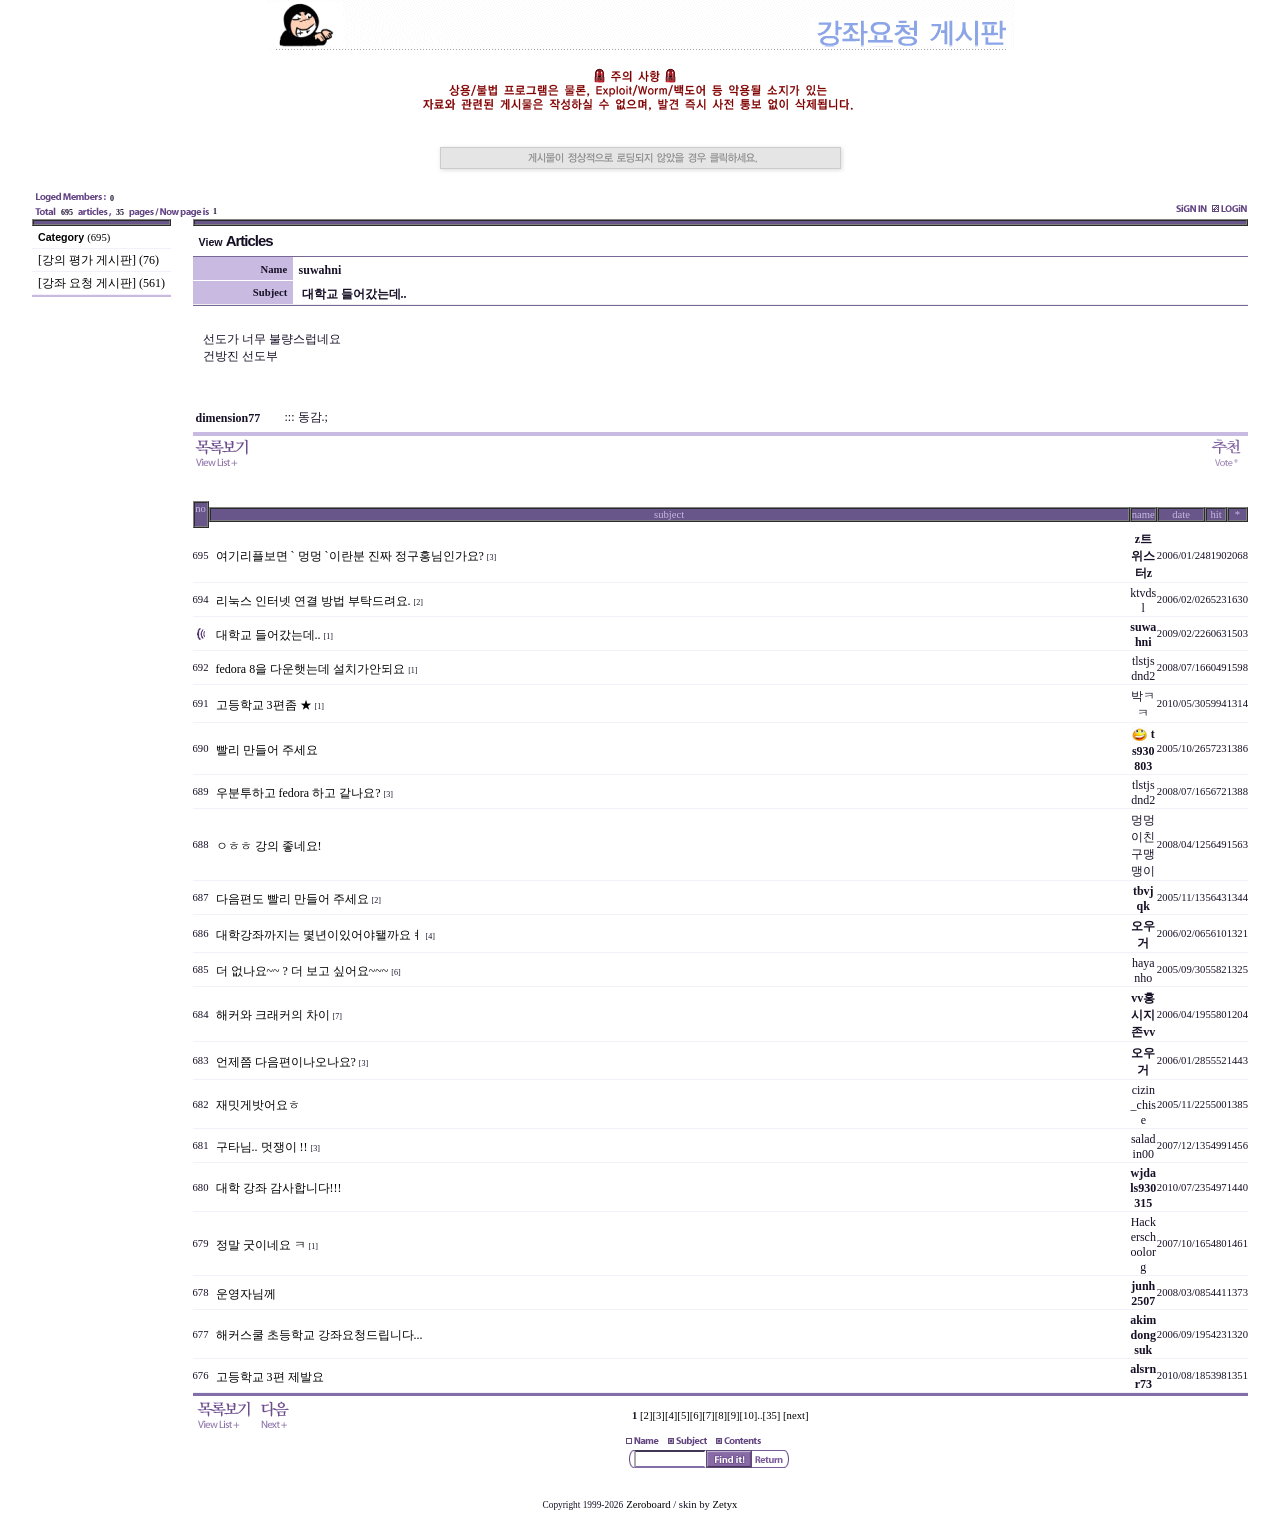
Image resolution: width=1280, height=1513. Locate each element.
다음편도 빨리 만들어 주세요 (292, 899)
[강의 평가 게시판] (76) (98, 260)
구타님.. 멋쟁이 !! (262, 1147)
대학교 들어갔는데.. (268, 635)
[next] (795, 1415)
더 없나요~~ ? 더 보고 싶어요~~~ (302, 971)
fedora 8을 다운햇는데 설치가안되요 (311, 669)
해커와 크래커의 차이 (273, 1015)
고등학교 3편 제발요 (270, 1377)
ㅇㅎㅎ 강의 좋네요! (269, 846)
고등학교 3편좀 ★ (264, 705)
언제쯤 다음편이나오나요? (286, 1062)
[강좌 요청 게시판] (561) (101, 283)
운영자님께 (246, 1294)
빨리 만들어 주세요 (267, 750)
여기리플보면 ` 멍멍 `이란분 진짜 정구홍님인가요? (350, 556)
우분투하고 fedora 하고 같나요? (298, 793)
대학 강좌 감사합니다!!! (279, 1188)
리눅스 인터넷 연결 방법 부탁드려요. (313, 601)
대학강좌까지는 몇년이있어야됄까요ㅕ (319, 935)
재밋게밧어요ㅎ (258, 1105)
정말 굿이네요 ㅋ (261, 1245)
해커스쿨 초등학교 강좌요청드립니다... (319, 1335)
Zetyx (725, 1504)
